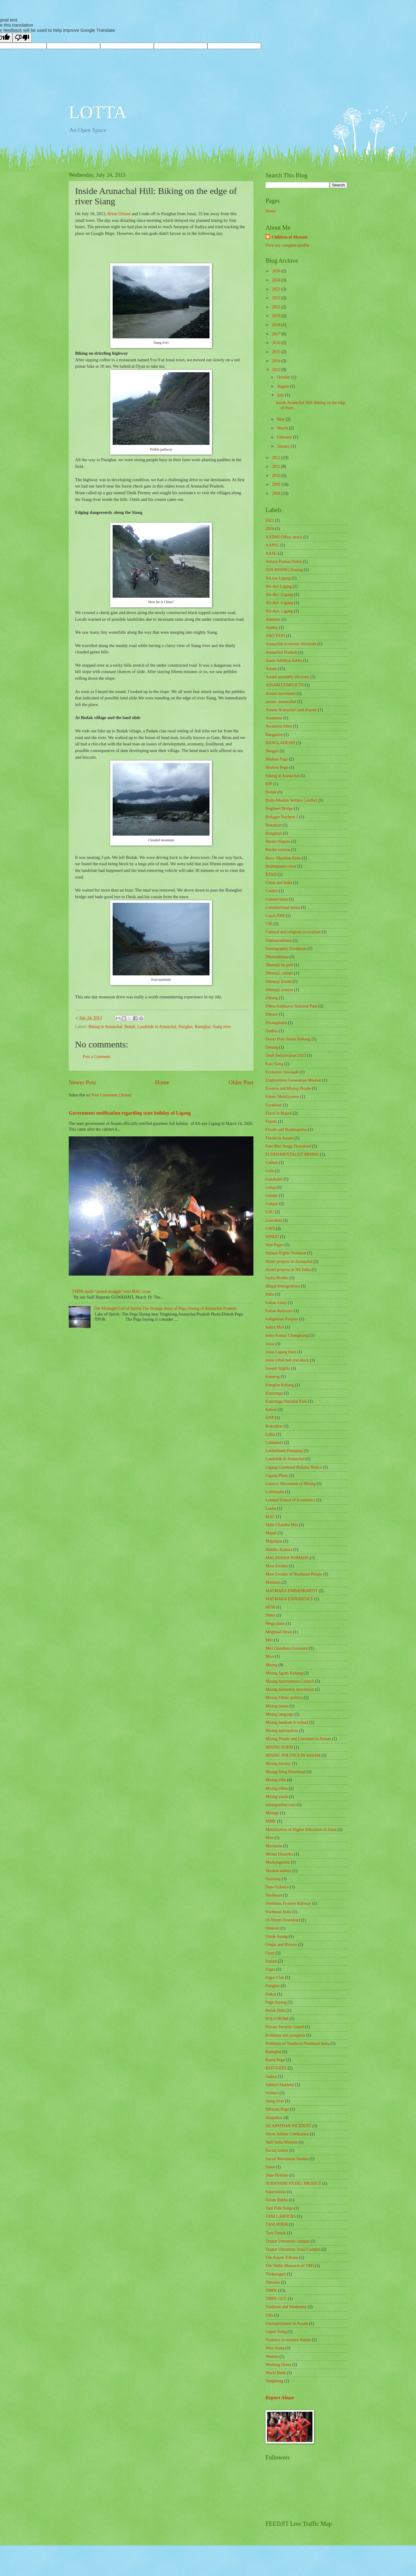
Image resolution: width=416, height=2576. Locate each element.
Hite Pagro (274, 1245)
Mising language (279, 1714)
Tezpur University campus (287, 2241)
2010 (276, 475)
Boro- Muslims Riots (283, 858)
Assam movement (280, 693)
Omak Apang (277, 1936)
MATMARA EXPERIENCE (289, 1599)
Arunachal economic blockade (291, 644)
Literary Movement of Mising (290, 1483)
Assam (271, 668)
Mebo (270, 1615)
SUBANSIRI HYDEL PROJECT (293, 2183)
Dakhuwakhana (279, 940)
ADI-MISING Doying (284, 569)
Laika (270, 1434)
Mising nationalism (282, 1730)
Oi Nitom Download (283, 1920)
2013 (276, 369)
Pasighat (185, 1026)
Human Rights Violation (286, 1253)
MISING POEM (279, 1747)
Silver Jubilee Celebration (287, 2134)
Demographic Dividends (286, 948)
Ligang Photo (277, 1475)
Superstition (276, 2192)
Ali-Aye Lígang (279, 586)
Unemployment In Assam (287, 2323)
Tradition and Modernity (286, 2307)
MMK (271, 1821)
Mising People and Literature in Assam (298, 1738)
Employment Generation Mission (293, 1080)
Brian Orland (119, 213)
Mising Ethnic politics (284, 1697)
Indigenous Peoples (282, 1319)
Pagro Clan (275, 1977)
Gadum (272, 1162)
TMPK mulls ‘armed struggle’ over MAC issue (111, 1291)
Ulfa (269, 2315)
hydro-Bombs (277, 1278)
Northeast (274, 1895)
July (281, 395)
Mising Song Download (285, 1771)
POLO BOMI (277, 2018)
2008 (276, 493)
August (283, 386)
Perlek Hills (276, 2010)
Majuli (271, 1533)
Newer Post (82, 1082)
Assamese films (279, 726)
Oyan (270, 1953)
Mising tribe (276, 1780)
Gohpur (272, 1203)
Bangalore (274, 734)
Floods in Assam (279, 1138)
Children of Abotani (289, 237)
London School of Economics (290, 1500)
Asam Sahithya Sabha (284, 660)
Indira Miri (275, 1327)
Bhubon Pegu (277, 767)
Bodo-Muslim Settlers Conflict (291, 800)
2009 (276, 484)
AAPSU (272, 545)
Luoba (271, 1508)
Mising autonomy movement (290, 1689)
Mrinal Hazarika (279, 1854)
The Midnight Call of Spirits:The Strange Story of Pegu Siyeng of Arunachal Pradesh (165, 1308)
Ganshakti (274, 1179)
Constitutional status (283, 907)
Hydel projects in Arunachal (289, 1261)
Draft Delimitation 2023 (286, 1055)
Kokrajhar (274, 1426)
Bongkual (274, 833)
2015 (276, 352)
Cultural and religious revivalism (293, 932)
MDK (270, 1607)
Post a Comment (96, 1056)
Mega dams (275, 1623)
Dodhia (272, 1031)
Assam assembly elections (287, 677)
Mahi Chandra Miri (282, 1525)
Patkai (271, 1994)
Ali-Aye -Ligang (279, 594)
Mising (271, 1665)
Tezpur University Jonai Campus (293, 2249)
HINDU (272, 1236)
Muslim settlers (278, 1870)
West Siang (275, 2348)
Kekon (271, 1409)
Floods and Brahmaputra (286, 1129)
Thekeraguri (276, 2274)
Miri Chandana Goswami (287, 1648)
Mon (269, 1837)
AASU (271, 553)
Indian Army (276, 1302)
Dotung (272, 1047)
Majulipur (274, 1541)
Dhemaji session (279, 989)
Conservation (277, 899)
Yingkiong (274, 2381)
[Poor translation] (22, 38)
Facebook (274, 1105)
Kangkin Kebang (280, 1385)
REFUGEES (276, 2068)
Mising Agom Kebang (284, 1673)
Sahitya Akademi (280, 2084)
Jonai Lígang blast (281, 1352)
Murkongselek (278, 1862)
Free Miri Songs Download (288, 1146)
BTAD (271, 874)
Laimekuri (274, 1442)
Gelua (271, 1187)
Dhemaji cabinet (279, 973)
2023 (276, 289)
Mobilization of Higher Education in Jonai (301, 1829)
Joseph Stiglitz (278, 1368)
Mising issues (277, 1706)
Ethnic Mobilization (282, 1096)
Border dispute (278, 841)
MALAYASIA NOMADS (287, 1558)
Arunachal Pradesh (281, 652)
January (284, 446)
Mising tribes (277, 1788)
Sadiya (271, 2076)
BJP (269, 784)
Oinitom (272, 1928)
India (270, 1294)
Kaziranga (274, 1393)
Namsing (273, 1879)
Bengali (272, 751)
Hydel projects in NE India (288, 1269)
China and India (279, 882)
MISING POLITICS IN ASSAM (293, 1755)
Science (272, 2093)
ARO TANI (275, 635)
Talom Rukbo (277, 2200)
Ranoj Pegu (275, 2060)
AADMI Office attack (284, 537)
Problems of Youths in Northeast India (298, 2043)
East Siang (274, 1064)
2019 (276, 316)
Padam (271, 1961)
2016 (276, 342)
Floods (271, 1121)
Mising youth (277, 1796)
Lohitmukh (275, 1492)
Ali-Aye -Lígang (279, 602)
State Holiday (277, 2175)
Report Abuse (280, 2397)
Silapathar (274, 2117)
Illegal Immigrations (283, 1286)
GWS (270, 1228)
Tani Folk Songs (279, 2208)
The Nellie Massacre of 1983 (290, 2265)
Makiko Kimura (279, 1549)
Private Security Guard (285, 2027)
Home (162, 1082)
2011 (276, 466)
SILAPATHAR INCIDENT (289, 2126)
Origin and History (281, 1944)
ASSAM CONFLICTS (285, 685)
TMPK (271, 2290)
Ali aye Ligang (278, 578)
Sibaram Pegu (277, 2109)
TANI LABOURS (281, 2216)
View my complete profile (287, 245)
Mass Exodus (277, 1566)
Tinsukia (273, 2282)
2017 (276, 334)
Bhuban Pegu (277, 759)
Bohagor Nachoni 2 (282, 817)
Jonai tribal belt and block (287, 1360)
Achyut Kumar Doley (284, 561)
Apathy (272, 627)
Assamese (274, 718)
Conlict (272, 891)
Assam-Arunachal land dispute (291, 710)
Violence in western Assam (288, 2340)
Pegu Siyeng (276, 2002)
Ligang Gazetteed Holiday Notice (294, 1467)
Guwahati (274, 1220)
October (284, 377)
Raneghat (202, 1026)
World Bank (276, 2373)
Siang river (222, 1026)
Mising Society (278, 1763)
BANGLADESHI (280, 743)
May (281, 419)
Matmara (273, 1582)
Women (272, 2356)
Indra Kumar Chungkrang (287, 1335)
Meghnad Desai (279, 1632)
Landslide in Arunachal (157, 1026)
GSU (270, 1212)
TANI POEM (277, 2224)
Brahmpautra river (281, 866)
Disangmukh (276, 1022)
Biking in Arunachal (105, 1026)
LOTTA (98, 112)
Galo (270, 1170)
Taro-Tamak (276, 2233)
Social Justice (277, 2150)
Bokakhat (274, 825)
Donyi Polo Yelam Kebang (288, 1039)
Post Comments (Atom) (111, 1095)
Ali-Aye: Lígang (279, 611)
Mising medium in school (287, 1722)
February (285, 437)
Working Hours (278, 2364)
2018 (276, 325)
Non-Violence (277, 1887)
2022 (276, 298)
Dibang (272, 998)
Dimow (272, 1014)
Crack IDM (275, 915)
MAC (270, 1516)
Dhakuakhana (277, 956)
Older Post (241, 1082)
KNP (270, 1417)
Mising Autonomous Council (290, 1681)
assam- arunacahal (281, 701)
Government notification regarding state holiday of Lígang (130, 1113)
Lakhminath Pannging (284, 1450)
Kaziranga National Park (286, 1401)
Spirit (270, 2167)
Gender (272, 1195)
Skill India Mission (282, 2142)
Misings (272, 1813)
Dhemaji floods (278, 981)
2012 (276, 457)
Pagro (270, 1969)
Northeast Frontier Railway (288, 1903)
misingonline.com (280, 1804)
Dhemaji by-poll (279, 965)
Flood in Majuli (279, 1113)
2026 (276, 271)
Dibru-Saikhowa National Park (291, 1006)
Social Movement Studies (287, 2159)
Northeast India (278, 1912)
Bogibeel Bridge (279, 808)
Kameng (273, 1376)
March (283, 428)
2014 (276, 361)
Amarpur (273, 619)
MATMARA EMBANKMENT (292, 1591)
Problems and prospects (285, 2035)
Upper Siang (276, 2331)
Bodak (129, 1026)
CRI (269, 924)
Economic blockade (282, 1072)
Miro (270, 1656)
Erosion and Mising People (288, 1088)
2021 (276, 307)
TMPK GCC (276, 2298)
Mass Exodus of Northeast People (294, 1574)
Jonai (270, 1344)
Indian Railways (279, 1311)
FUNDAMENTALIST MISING (292, 1154)
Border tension (278, 849)
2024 (276, 280)
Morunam (274, 1846)
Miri (269, 1640)
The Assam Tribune (282, 2257)
